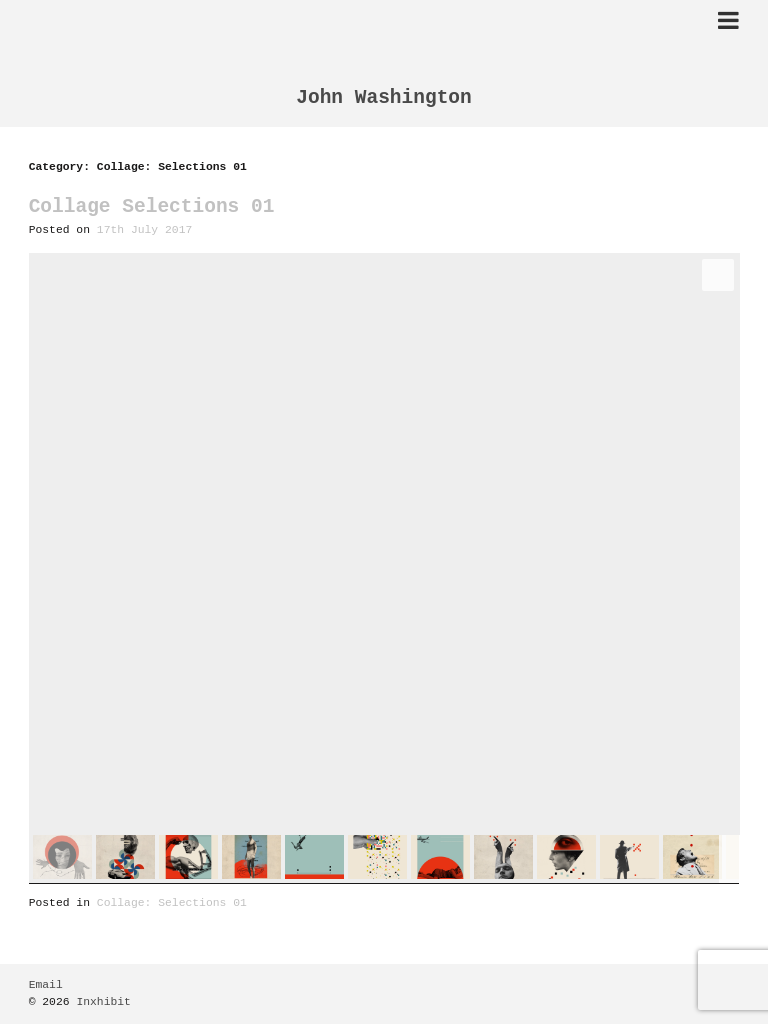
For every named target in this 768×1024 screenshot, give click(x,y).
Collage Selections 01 (152, 207)
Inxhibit (103, 1002)
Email (46, 985)
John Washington (384, 98)
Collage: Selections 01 (172, 903)
